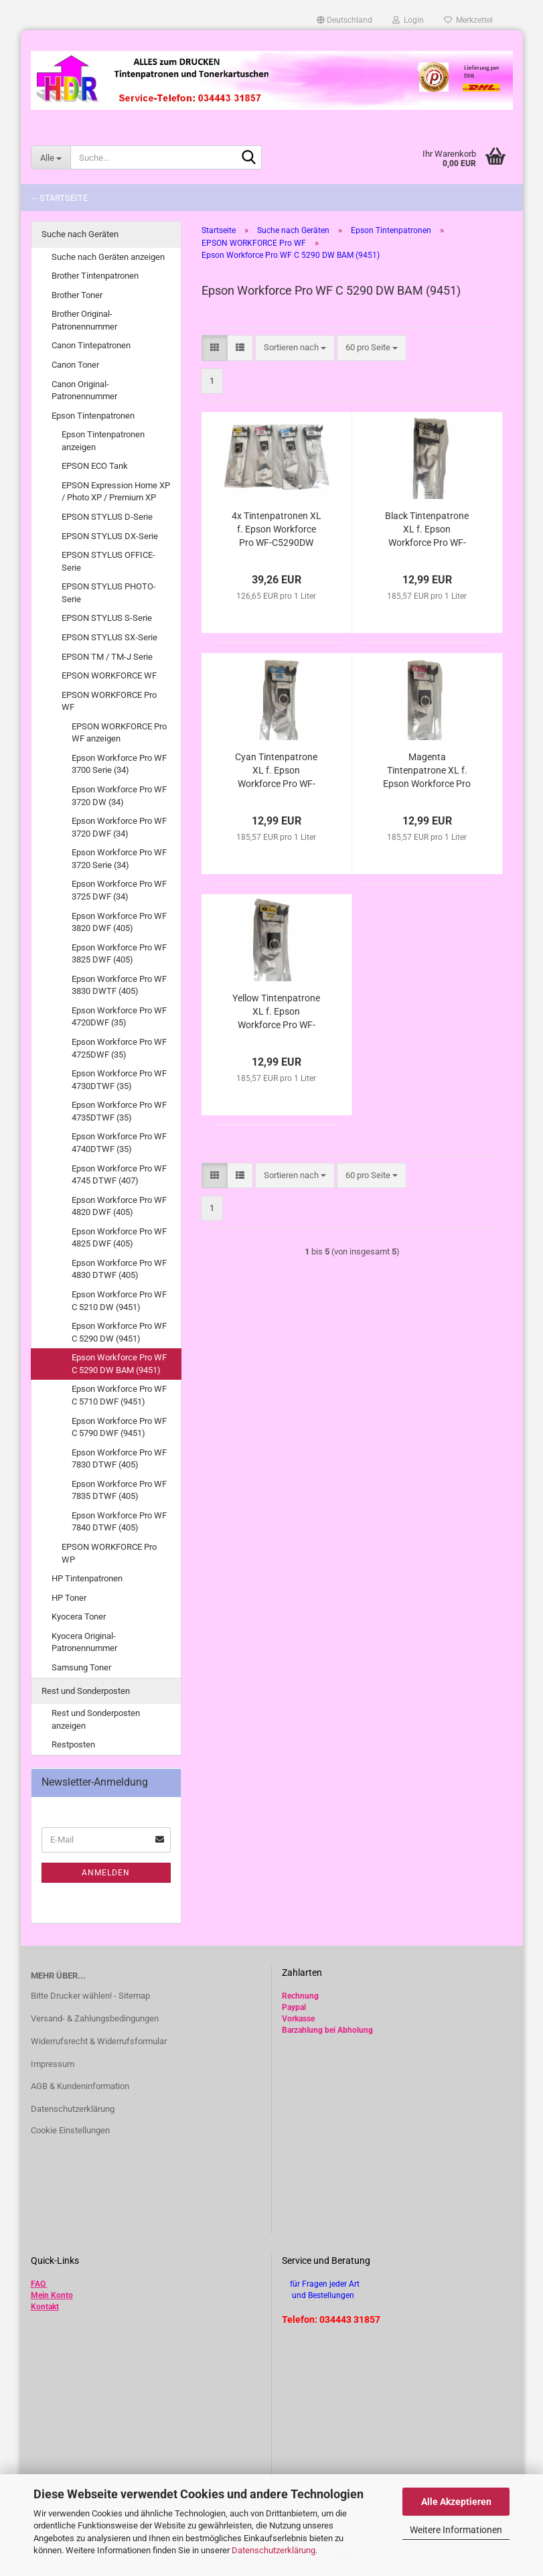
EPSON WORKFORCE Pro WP (109, 1553)
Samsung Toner (81, 1667)
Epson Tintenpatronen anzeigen (103, 440)
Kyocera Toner (79, 1617)
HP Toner (69, 1598)
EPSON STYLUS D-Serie (107, 517)
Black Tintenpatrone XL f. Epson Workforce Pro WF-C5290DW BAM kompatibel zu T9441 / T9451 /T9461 (427, 529)
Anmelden (106, 1872)
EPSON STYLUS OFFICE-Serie (108, 561)
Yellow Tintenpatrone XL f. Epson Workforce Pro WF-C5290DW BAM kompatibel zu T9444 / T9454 (276, 1012)
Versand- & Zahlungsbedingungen (95, 2018)
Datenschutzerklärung (273, 2550)
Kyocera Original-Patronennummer (84, 1642)
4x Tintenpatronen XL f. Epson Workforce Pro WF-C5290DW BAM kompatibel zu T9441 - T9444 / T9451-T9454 (276, 529)
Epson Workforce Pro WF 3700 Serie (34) (119, 764)
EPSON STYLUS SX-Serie (109, 637)
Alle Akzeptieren (456, 2501)
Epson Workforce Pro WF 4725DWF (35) (119, 1048)
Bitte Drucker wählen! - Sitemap (90, 1996)
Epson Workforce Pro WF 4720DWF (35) (119, 1016)
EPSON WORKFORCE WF (109, 675)
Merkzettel (468, 20)
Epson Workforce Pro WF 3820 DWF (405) (119, 922)
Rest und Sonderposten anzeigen (96, 1719)
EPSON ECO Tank (95, 466)
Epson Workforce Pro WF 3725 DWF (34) (119, 890)
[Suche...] (50, 157)
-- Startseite (60, 198)
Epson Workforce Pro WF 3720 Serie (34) (119, 858)
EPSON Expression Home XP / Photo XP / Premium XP (116, 491)
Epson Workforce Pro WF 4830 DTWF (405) (119, 1269)
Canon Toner (75, 365)
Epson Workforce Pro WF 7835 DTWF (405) (119, 1490)
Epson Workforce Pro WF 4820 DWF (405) (119, 1206)
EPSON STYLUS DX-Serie (110, 536)
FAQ (38, 2284)
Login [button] (408, 20)
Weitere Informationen (456, 2529)
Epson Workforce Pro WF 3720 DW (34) (119, 795)
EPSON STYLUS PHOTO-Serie (109, 592)
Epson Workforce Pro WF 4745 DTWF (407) (119, 1174)
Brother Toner (77, 295)
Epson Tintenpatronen (93, 416)
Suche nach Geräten (80, 234)
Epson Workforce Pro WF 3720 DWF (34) (119, 827)
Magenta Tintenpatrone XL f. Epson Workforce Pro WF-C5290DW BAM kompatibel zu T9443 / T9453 (427, 771)
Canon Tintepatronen (91, 345)
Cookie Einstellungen (70, 2130)
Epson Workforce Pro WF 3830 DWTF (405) (119, 985)
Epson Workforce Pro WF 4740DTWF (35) (119, 1142)
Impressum (52, 2064)
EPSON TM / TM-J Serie (107, 657)
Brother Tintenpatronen (95, 276)
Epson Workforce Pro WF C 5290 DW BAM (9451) (119, 1363)
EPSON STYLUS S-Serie (107, 618)
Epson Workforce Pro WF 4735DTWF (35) (119, 1111)
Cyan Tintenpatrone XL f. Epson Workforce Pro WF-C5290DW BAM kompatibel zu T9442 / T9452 (276, 771)
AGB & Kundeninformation (80, 2086)
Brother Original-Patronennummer (84, 320)
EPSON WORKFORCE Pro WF (109, 701)
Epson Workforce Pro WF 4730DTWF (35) (119, 1079)
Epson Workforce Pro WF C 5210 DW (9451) (119, 1300)
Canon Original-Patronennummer (84, 390)
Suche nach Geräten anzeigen (108, 257)
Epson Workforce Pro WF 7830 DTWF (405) (119, 1458)
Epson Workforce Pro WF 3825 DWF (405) (119, 953)
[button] (344, 20)
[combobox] (295, 348)
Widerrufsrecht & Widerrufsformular (99, 2041)
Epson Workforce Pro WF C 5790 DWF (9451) (119, 1427)
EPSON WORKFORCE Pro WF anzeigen (119, 732)
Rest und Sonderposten (86, 1691)
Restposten (73, 1744)
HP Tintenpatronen (87, 1578)
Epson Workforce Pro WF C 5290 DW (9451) (119, 1332)
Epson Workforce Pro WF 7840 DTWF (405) (119, 1521)
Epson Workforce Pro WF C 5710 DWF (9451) (119, 1395)
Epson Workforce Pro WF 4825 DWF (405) (119, 1237)
